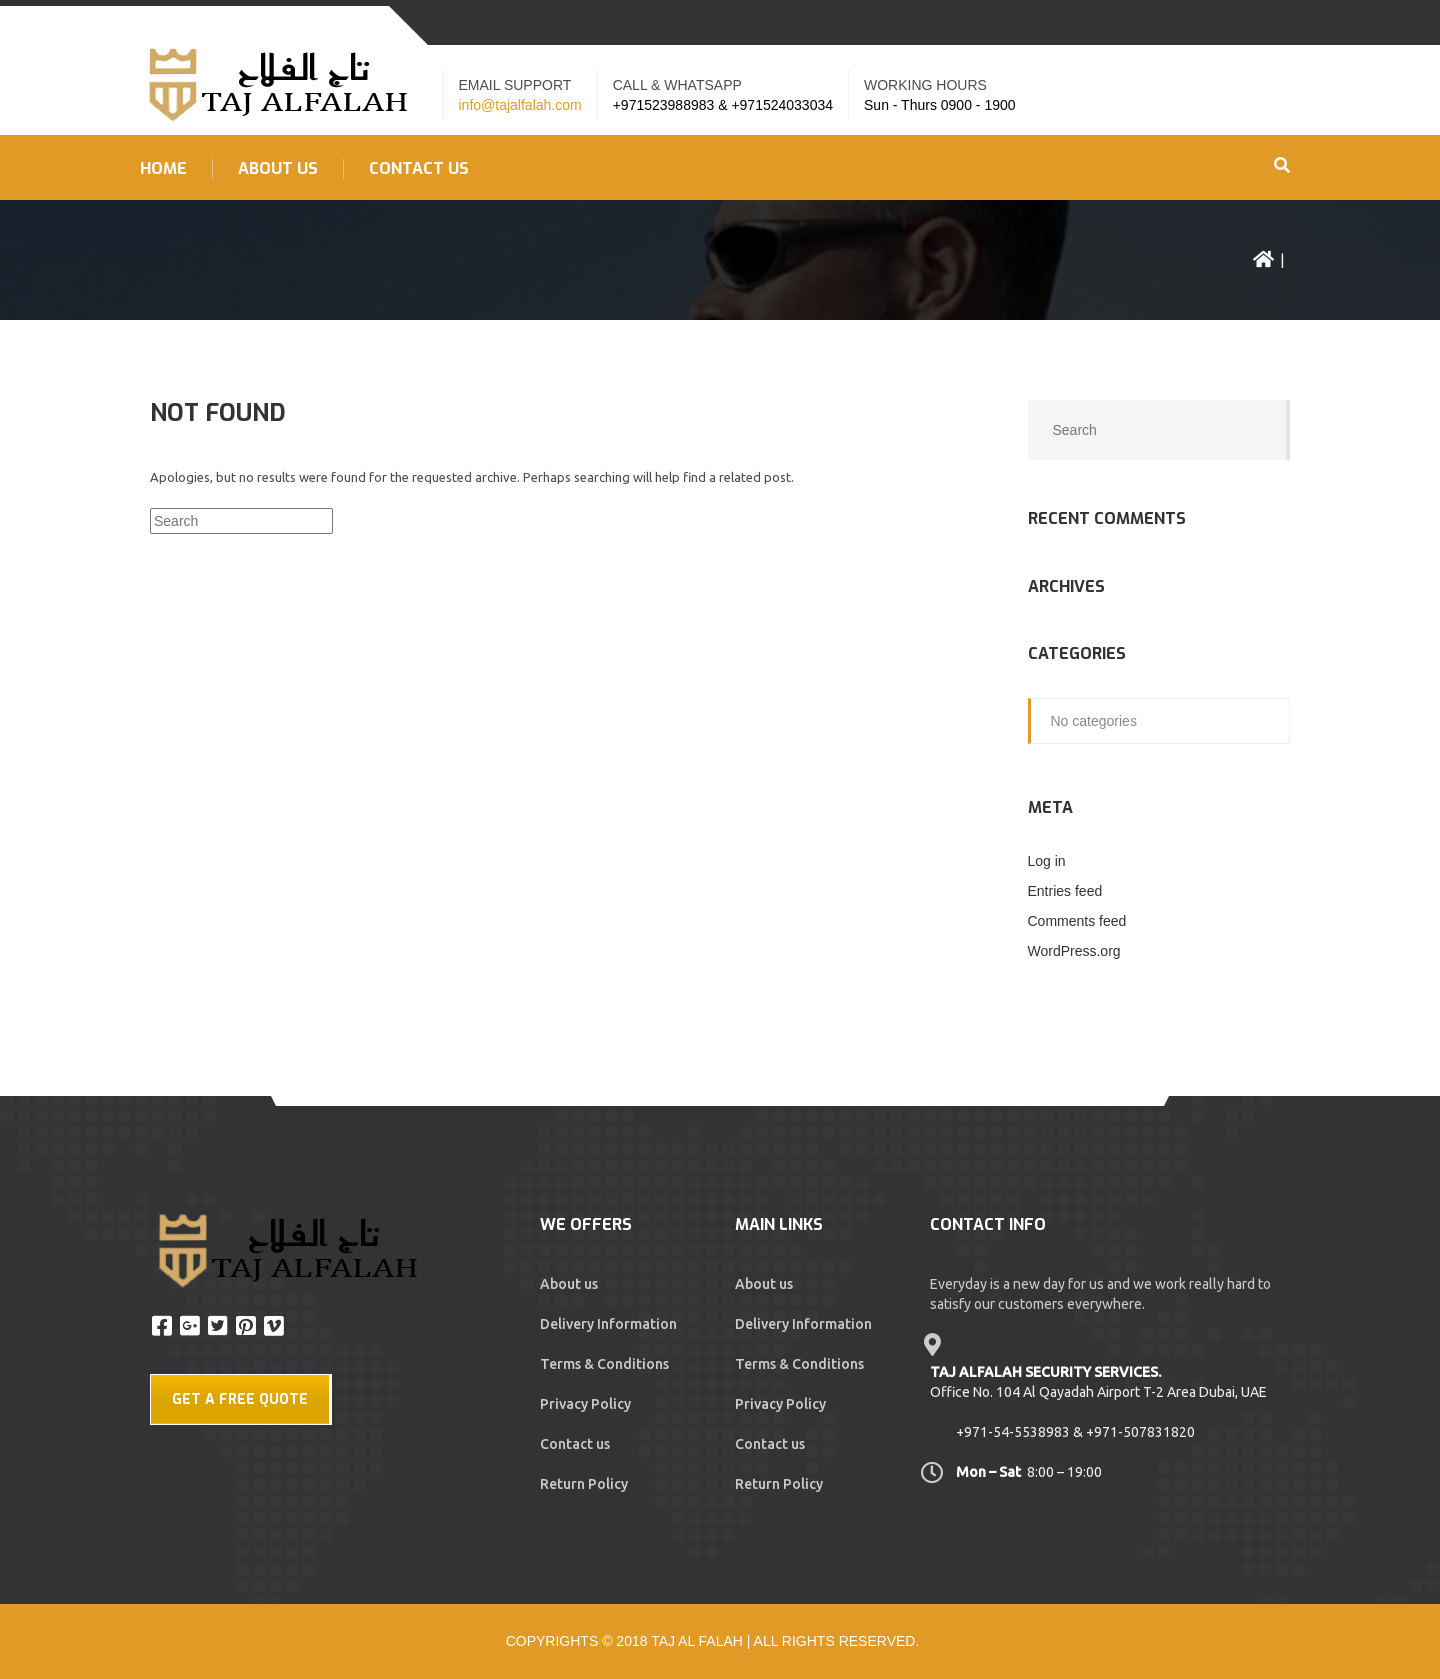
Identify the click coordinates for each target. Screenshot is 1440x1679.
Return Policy (584, 1484)
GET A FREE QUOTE (240, 1399)
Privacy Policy (585, 1404)
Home (163, 169)
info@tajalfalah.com (520, 105)
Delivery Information (608, 1324)
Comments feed (1077, 921)
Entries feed (1065, 891)
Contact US (419, 169)
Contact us (575, 1444)
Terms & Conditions (604, 1364)
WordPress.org (1074, 951)
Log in (1047, 861)
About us (278, 169)
